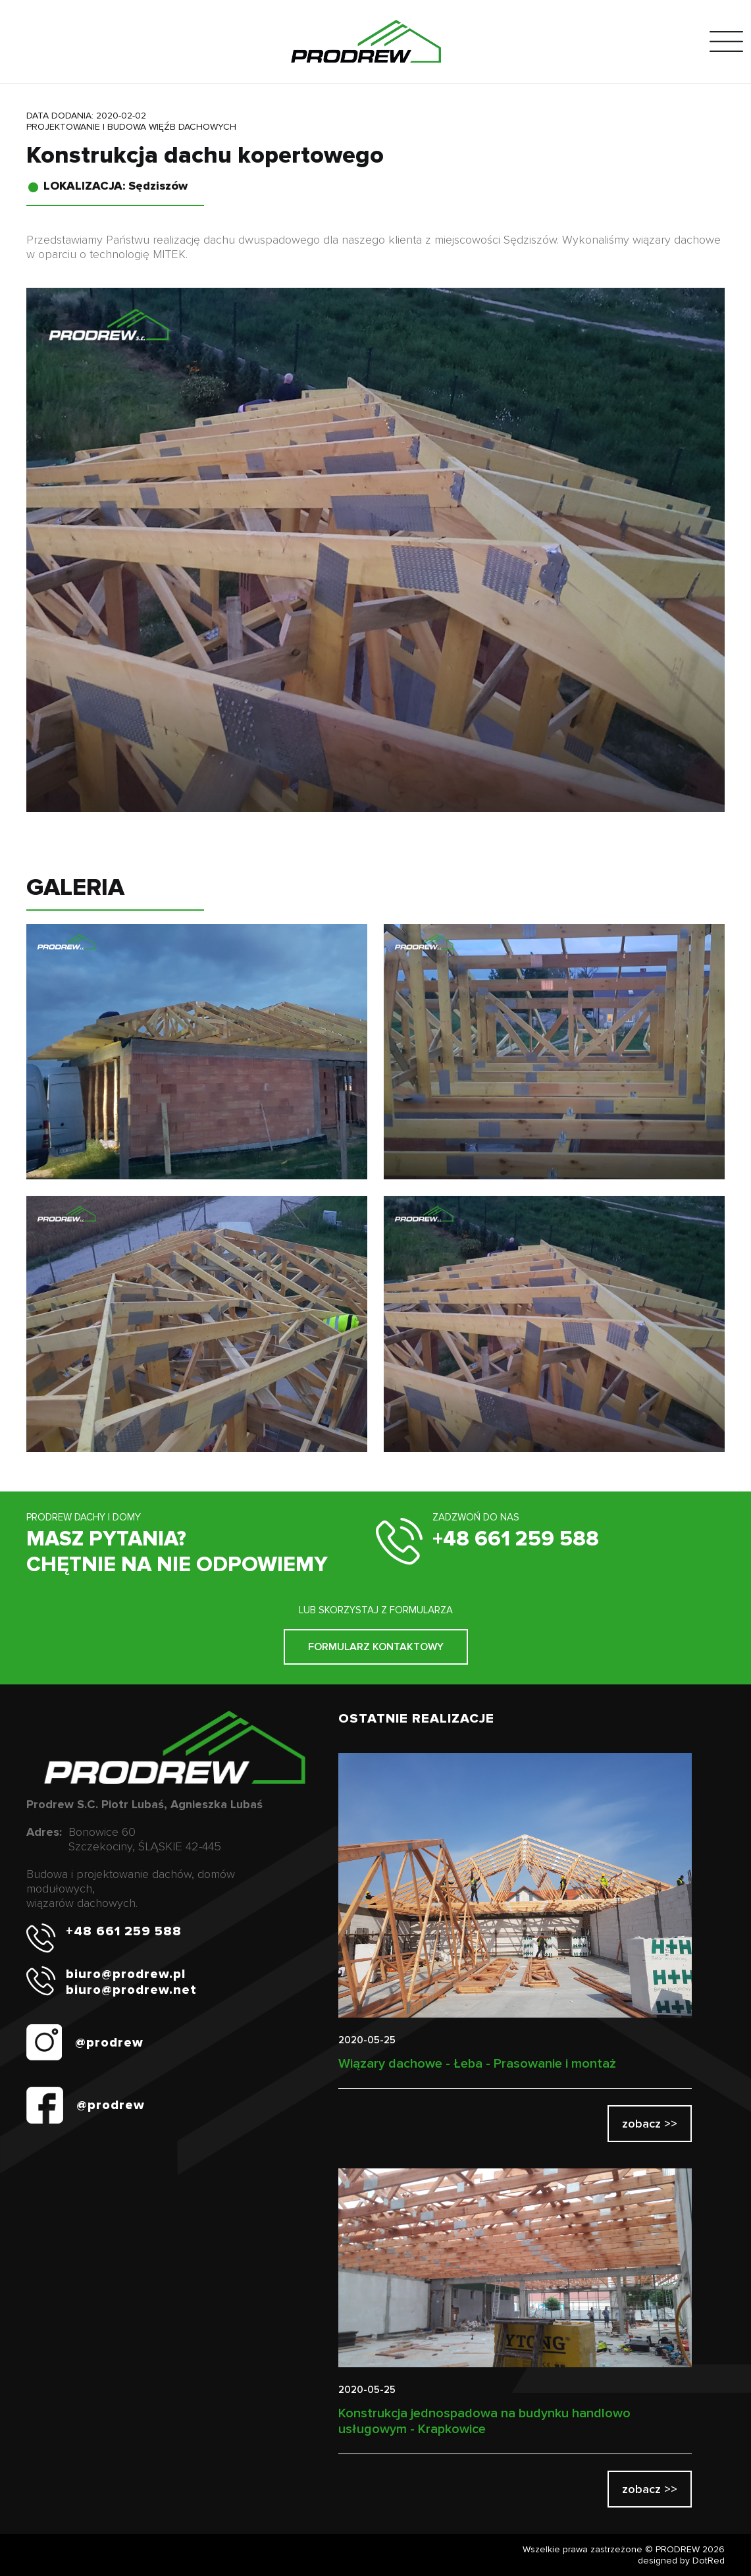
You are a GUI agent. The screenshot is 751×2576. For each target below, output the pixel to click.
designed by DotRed (681, 2560)
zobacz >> (649, 2123)
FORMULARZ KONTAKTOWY (376, 1646)
